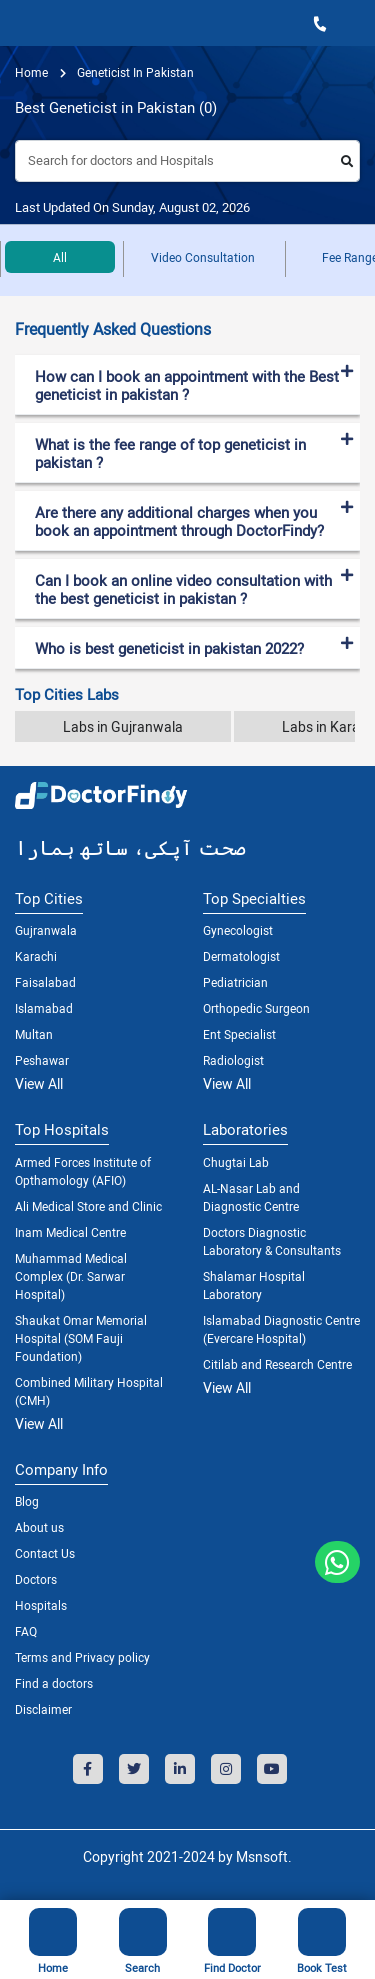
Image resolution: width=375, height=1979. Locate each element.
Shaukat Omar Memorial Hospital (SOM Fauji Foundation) (81, 1338)
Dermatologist (241, 956)
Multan (34, 1034)
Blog (27, 1501)
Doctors (36, 1579)
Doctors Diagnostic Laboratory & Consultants (272, 1241)
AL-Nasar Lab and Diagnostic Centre (251, 1197)
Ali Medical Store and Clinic (88, 1206)
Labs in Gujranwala (123, 726)
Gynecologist (238, 930)
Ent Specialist (239, 1034)
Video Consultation (203, 257)
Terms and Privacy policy (82, 1657)
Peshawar (42, 1060)
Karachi (36, 956)
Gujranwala (46, 930)
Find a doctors (54, 1683)
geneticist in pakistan (134, 72)
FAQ (26, 1631)
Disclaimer (43, 1709)
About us (39, 1527)
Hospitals (41, 1605)
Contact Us (45, 1553)
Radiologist (233, 1060)
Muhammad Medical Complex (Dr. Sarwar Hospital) (71, 1276)
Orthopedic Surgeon (256, 1008)
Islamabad (44, 1008)
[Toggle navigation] (21, 23)
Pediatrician (235, 982)
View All (39, 1083)
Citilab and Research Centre (277, 1364)
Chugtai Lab (236, 1162)
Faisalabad (45, 982)
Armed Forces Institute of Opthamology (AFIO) (83, 1171)
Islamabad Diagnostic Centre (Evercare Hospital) (281, 1329)
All (60, 257)
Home (31, 72)
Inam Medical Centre (70, 1232)
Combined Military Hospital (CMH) (89, 1391)
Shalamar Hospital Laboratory (254, 1285)
